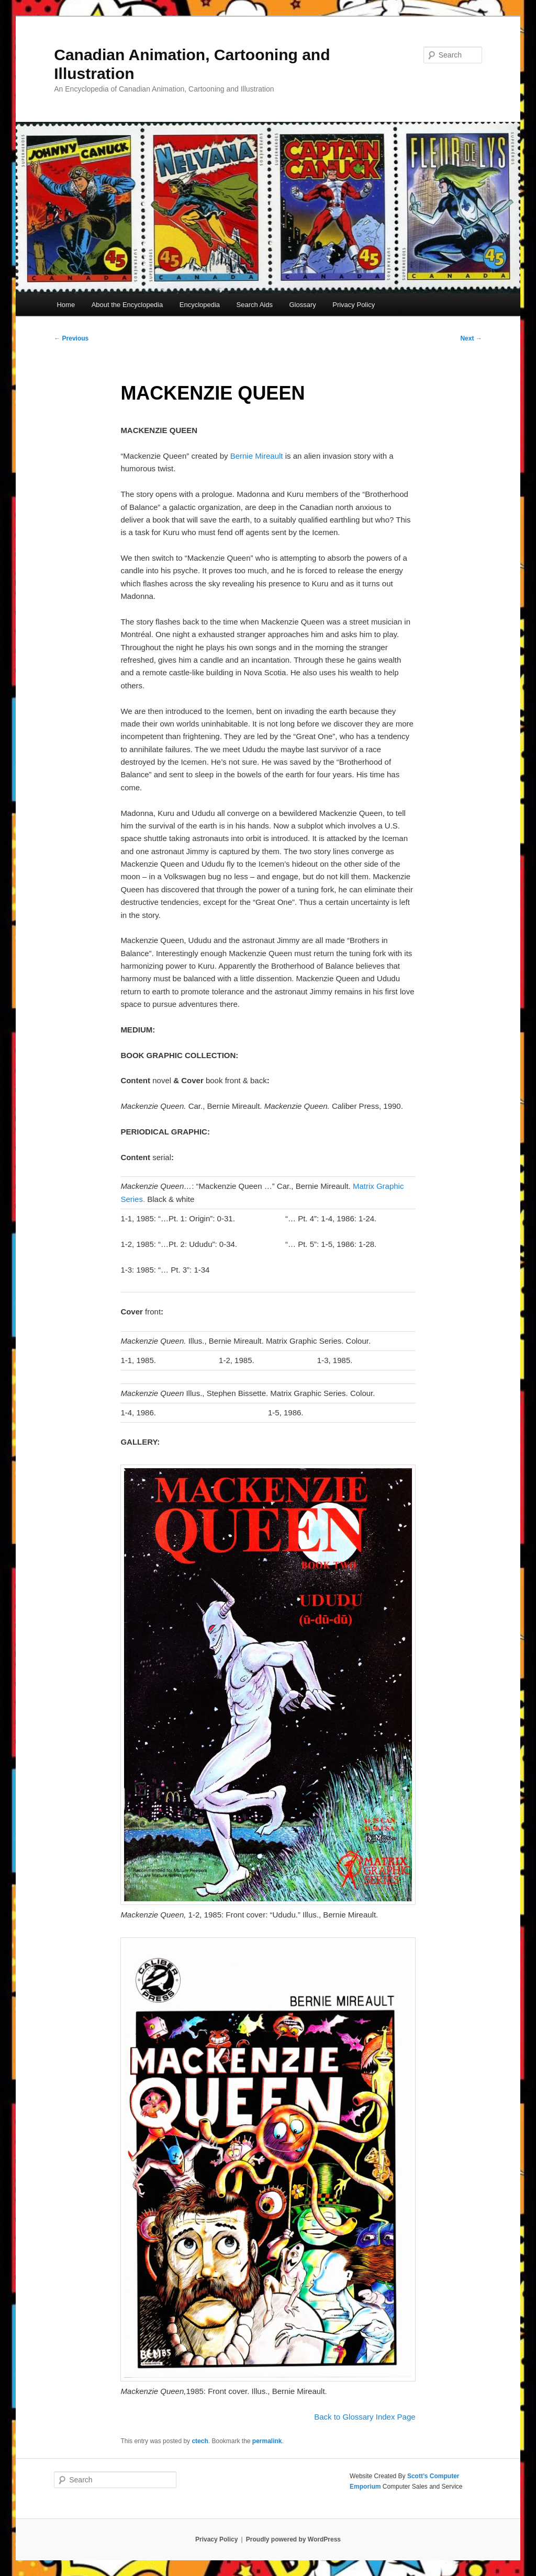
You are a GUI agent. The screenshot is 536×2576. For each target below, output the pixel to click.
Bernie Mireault (256, 455)
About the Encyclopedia (127, 305)
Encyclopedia (200, 305)
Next (471, 338)
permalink (267, 2441)
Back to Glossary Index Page (364, 2416)
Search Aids (255, 305)
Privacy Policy (353, 305)
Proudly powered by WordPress (293, 2539)
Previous (71, 338)
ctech (200, 2441)
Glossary (302, 305)
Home (66, 305)
